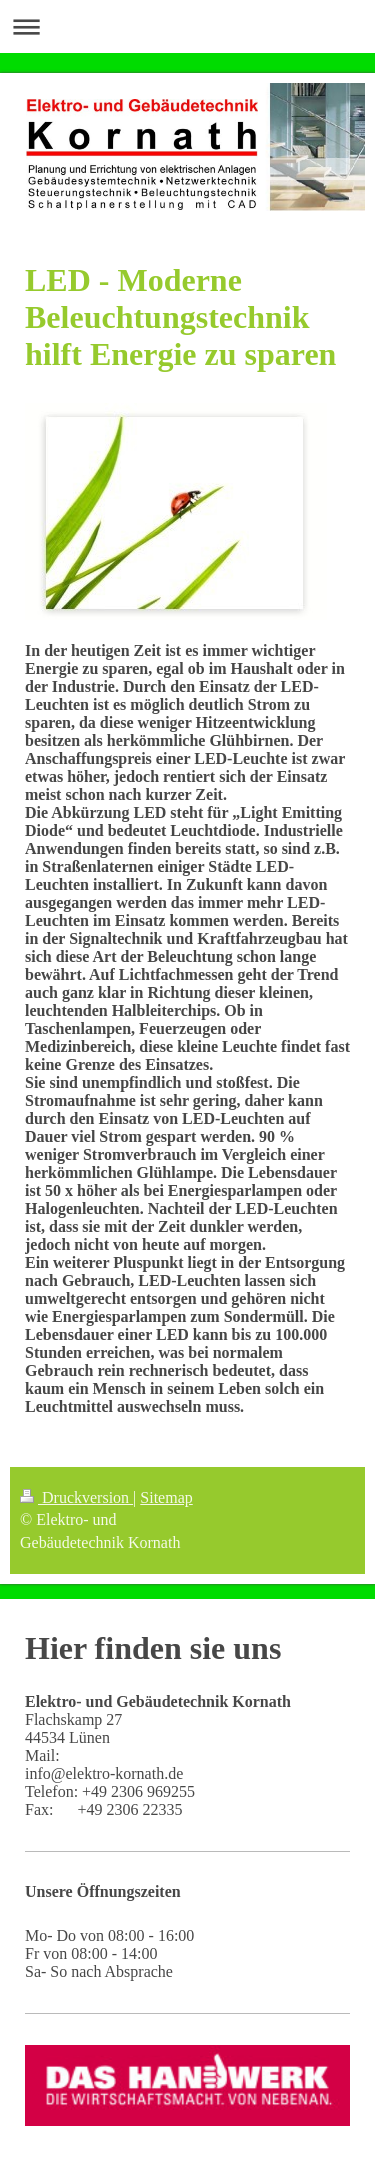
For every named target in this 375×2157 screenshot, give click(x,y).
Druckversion (76, 1497)
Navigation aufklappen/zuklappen (187, 26)
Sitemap (166, 1497)
